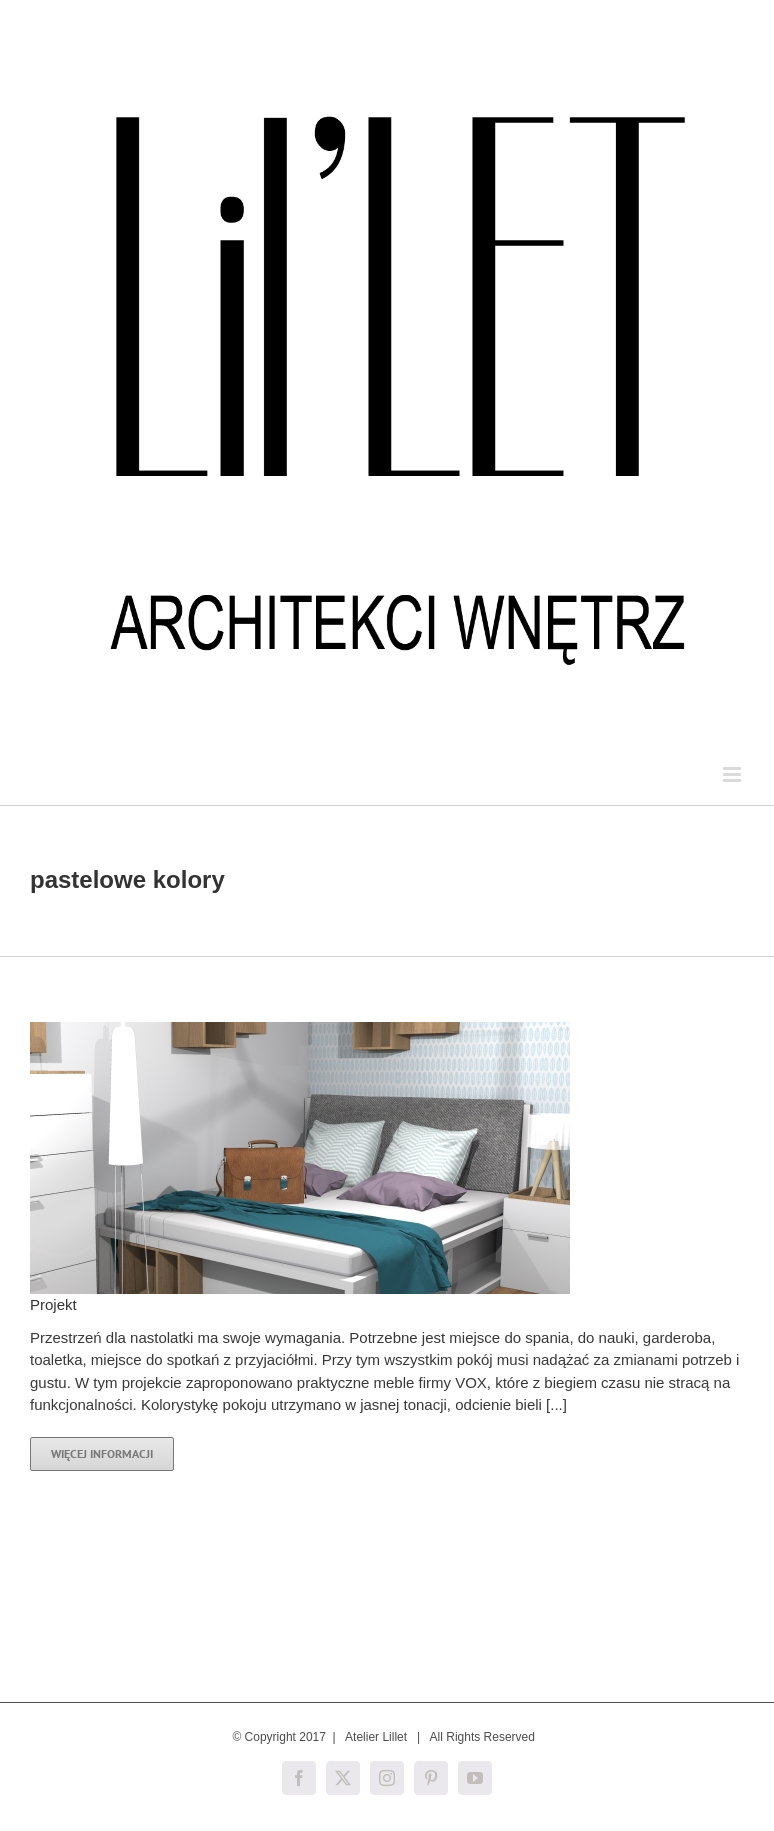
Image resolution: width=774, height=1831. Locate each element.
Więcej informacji (102, 1453)
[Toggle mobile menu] (733, 774)
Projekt (53, 1304)
